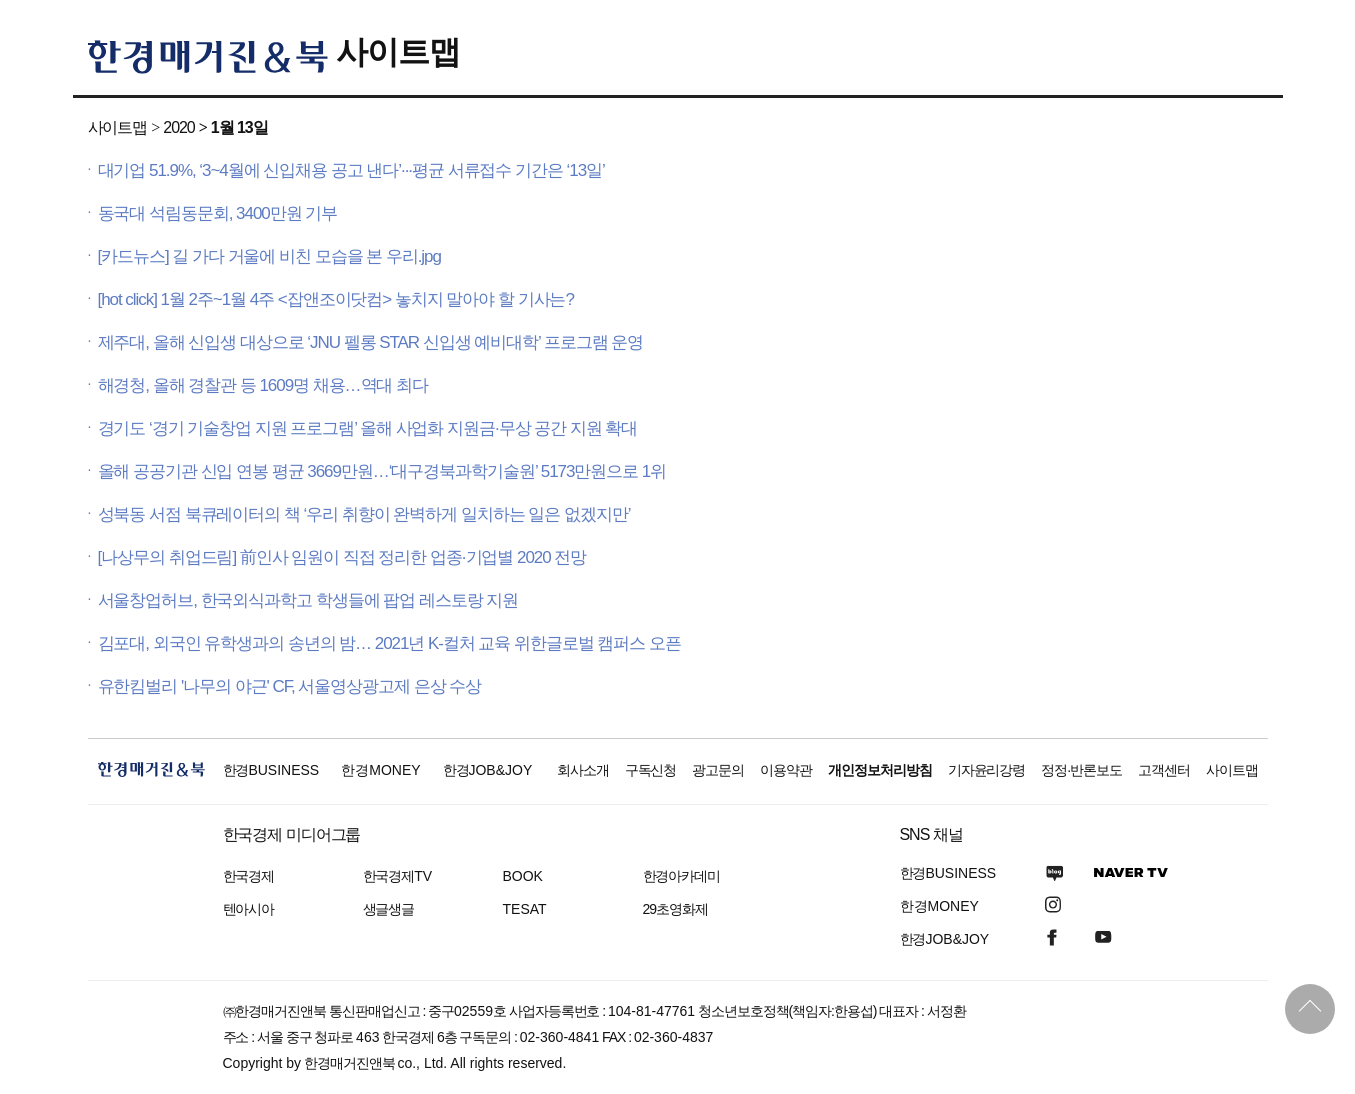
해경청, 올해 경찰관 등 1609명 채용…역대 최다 (263, 385)
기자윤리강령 (987, 770)
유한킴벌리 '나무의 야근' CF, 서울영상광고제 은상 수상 (290, 686)
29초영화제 (675, 909)
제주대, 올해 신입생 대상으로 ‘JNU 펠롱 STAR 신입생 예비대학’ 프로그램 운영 (371, 342)
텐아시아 (249, 909)
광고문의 (718, 770)
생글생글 (389, 909)
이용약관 (786, 770)
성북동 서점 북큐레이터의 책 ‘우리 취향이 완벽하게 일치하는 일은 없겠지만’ (364, 514)
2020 (178, 127)
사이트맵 (398, 52)
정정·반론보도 (1081, 770)
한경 (271, 770)
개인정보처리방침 (880, 770)
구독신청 (651, 770)
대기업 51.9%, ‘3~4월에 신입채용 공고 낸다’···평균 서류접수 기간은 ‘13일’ (351, 170)
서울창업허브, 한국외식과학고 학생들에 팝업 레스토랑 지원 (308, 600)
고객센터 (1164, 770)
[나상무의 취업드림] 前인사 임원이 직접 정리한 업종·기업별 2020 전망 (342, 557)
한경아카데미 (682, 876)
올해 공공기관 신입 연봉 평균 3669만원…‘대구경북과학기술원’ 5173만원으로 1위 (382, 471)
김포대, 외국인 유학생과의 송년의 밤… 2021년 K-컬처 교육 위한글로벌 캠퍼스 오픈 (389, 643)
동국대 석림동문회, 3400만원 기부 (218, 213)
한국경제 (249, 876)
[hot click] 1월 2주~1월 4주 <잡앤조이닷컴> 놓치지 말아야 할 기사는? (336, 299)
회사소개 (583, 770)
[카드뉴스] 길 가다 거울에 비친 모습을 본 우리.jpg (269, 256)
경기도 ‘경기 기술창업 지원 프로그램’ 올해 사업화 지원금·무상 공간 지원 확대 (368, 428)
